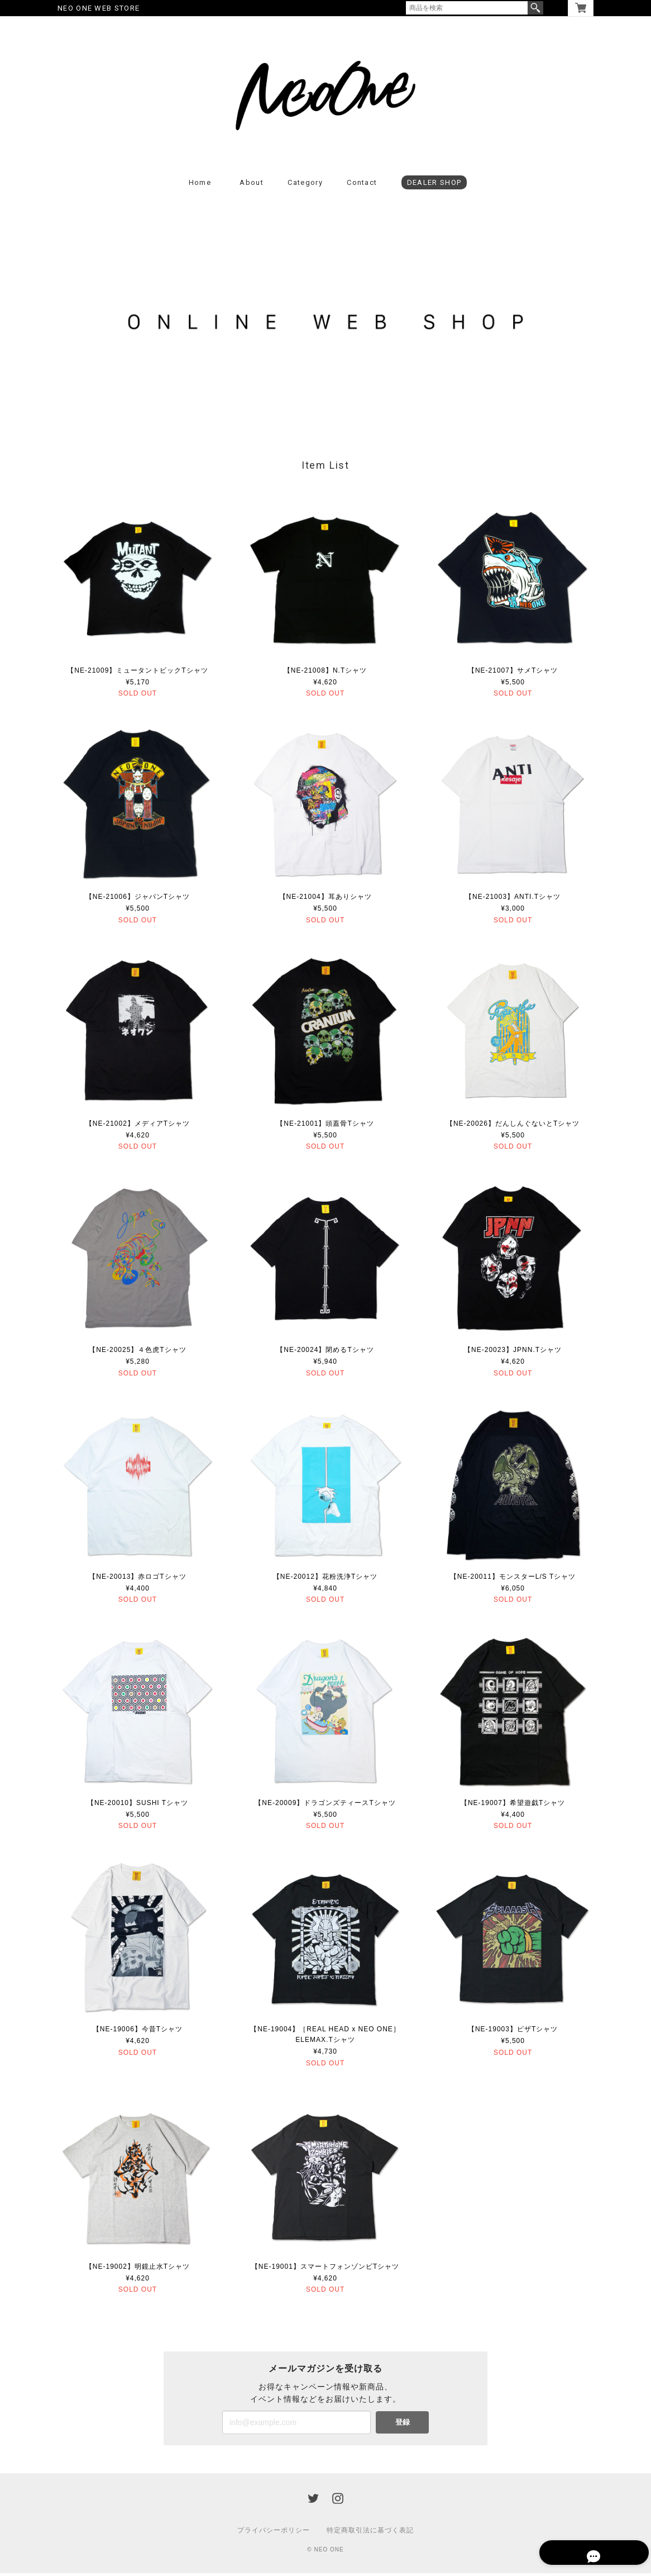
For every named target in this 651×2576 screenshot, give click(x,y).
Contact (362, 185)
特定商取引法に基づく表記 (370, 2533)
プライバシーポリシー (273, 2533)
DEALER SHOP (434, 185)
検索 (535, 8)
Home (200, 185)
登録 (402, 2425)
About (252, 185)
